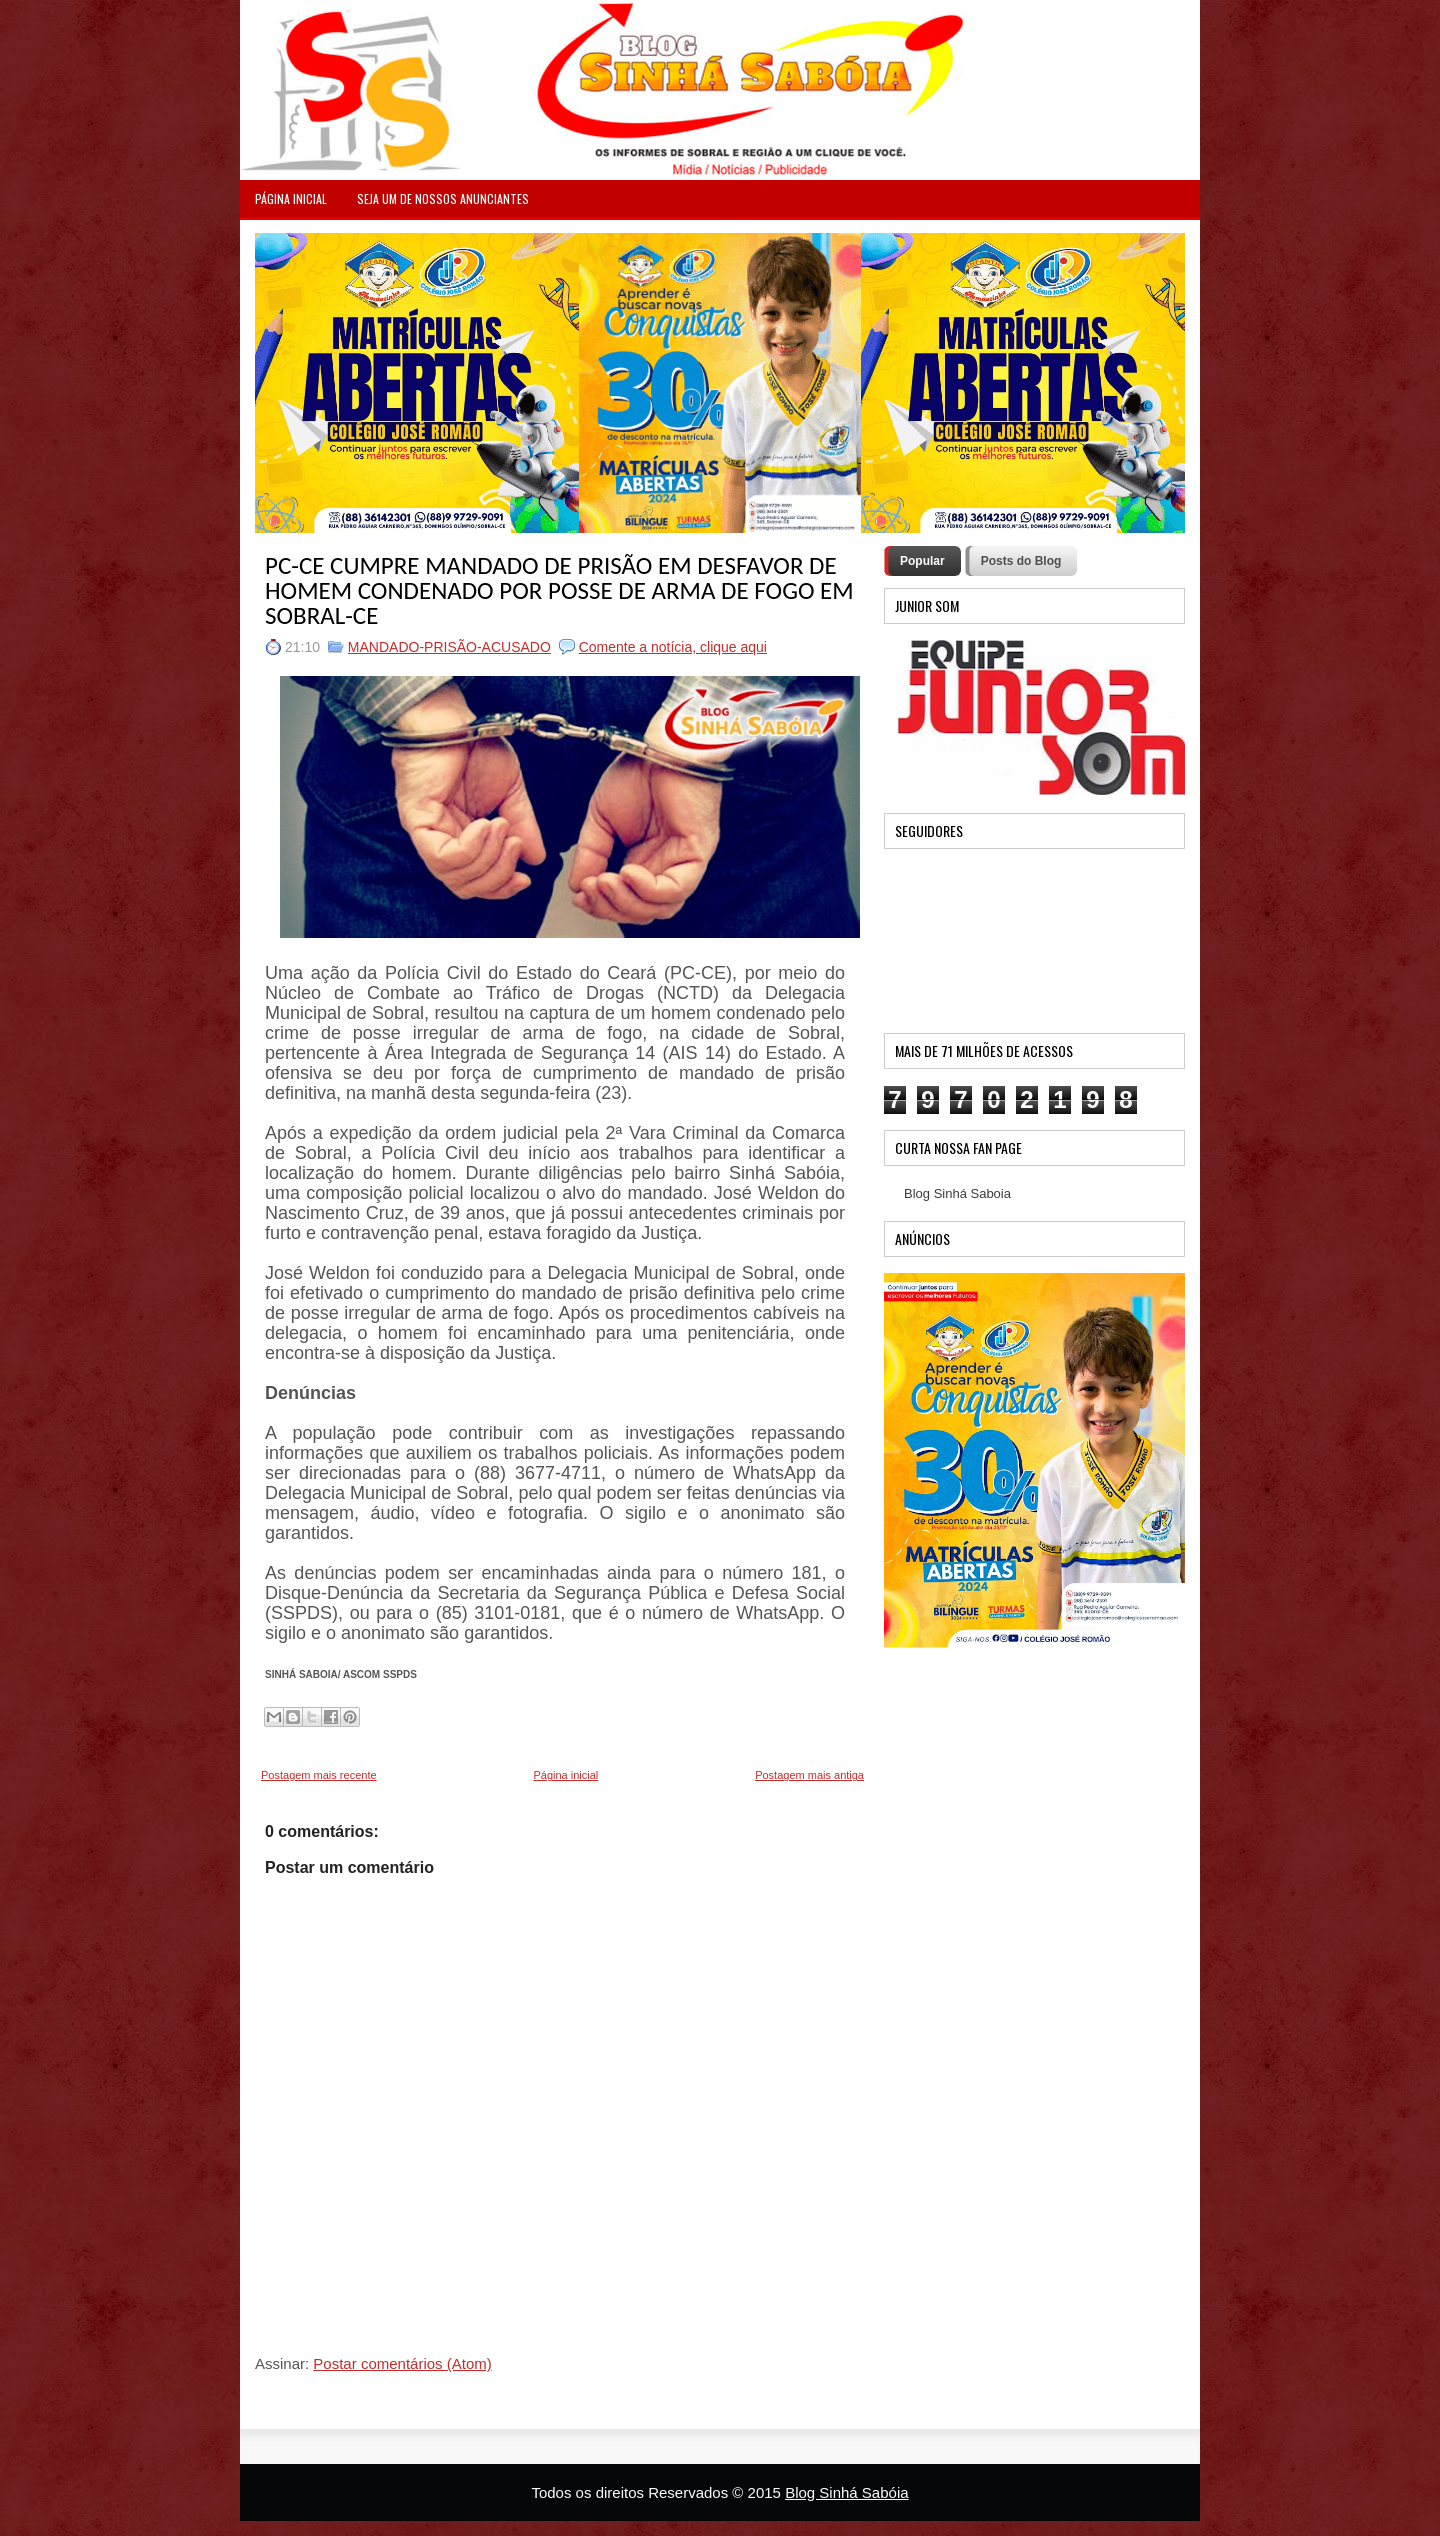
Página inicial (565, 1775)
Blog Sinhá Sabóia (846, 2492)
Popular (922, 561)
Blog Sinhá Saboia (957, 1193)
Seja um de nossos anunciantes (443, 198)
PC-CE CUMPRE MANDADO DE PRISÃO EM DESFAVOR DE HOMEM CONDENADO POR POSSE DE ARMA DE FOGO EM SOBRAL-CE (559, 590)
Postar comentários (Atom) (402, 2363)
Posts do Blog (1021, 561)
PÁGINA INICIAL (291, 198)
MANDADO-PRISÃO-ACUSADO (449, 647)
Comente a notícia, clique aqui (673, 647)
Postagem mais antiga (809, 1775)
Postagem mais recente (319, 1775)
